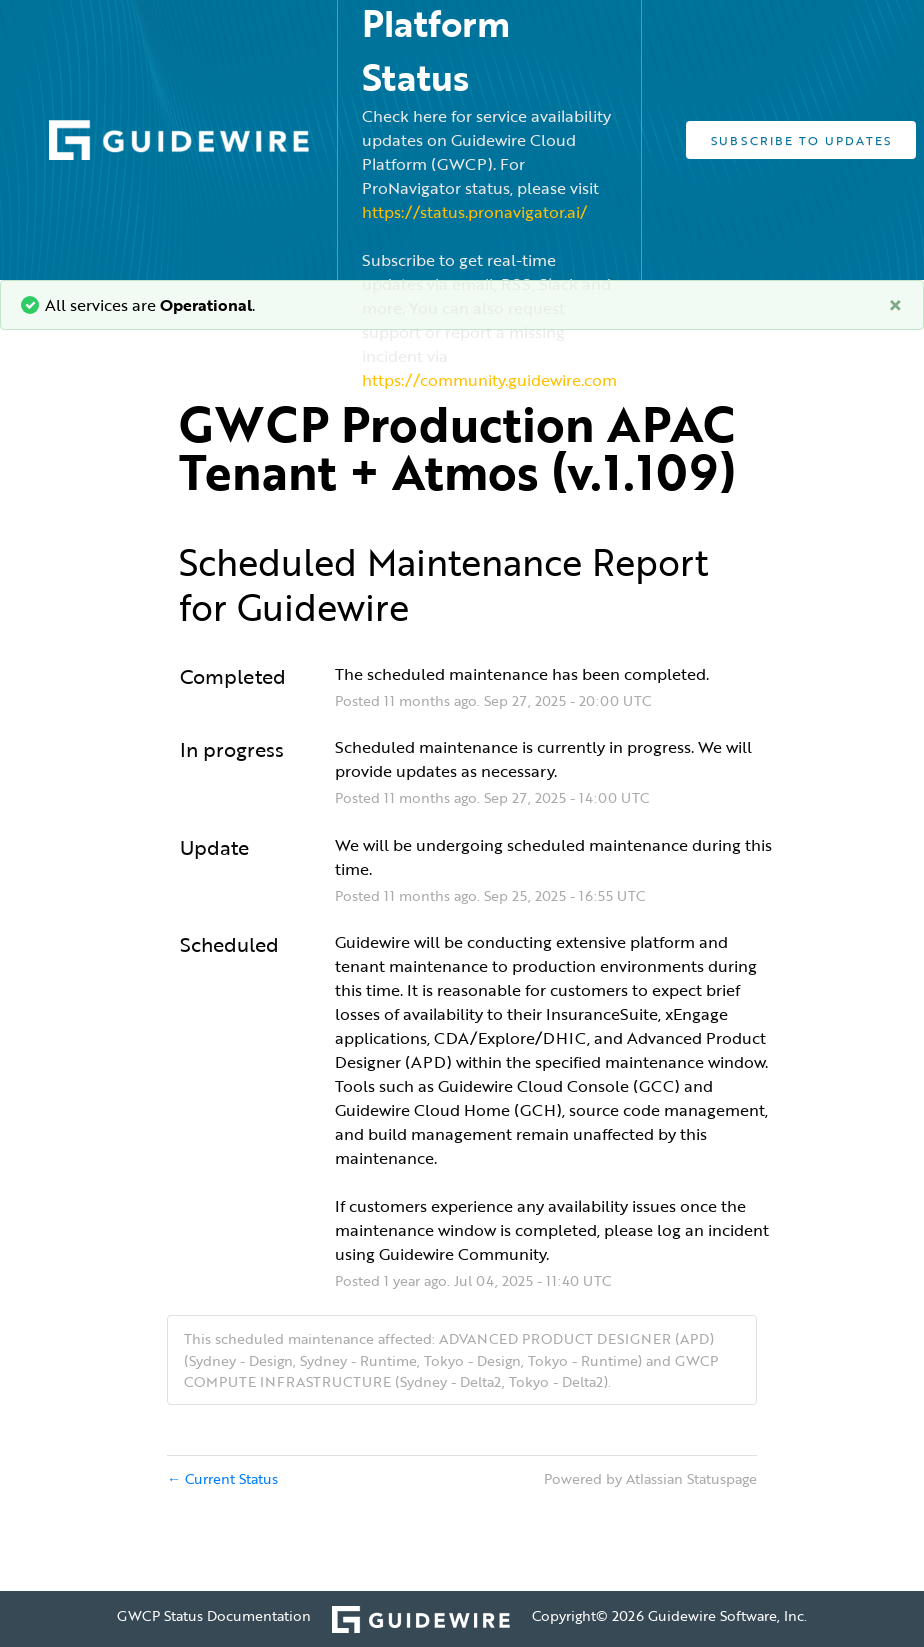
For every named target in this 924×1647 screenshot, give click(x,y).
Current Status (222, 1478)
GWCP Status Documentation (214, 1615)
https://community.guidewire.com (489, 380)
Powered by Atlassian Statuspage (650, 1478)
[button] (801, 140)
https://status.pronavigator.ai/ (474, 212)
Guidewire (323, 607)
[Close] (895, 305)
